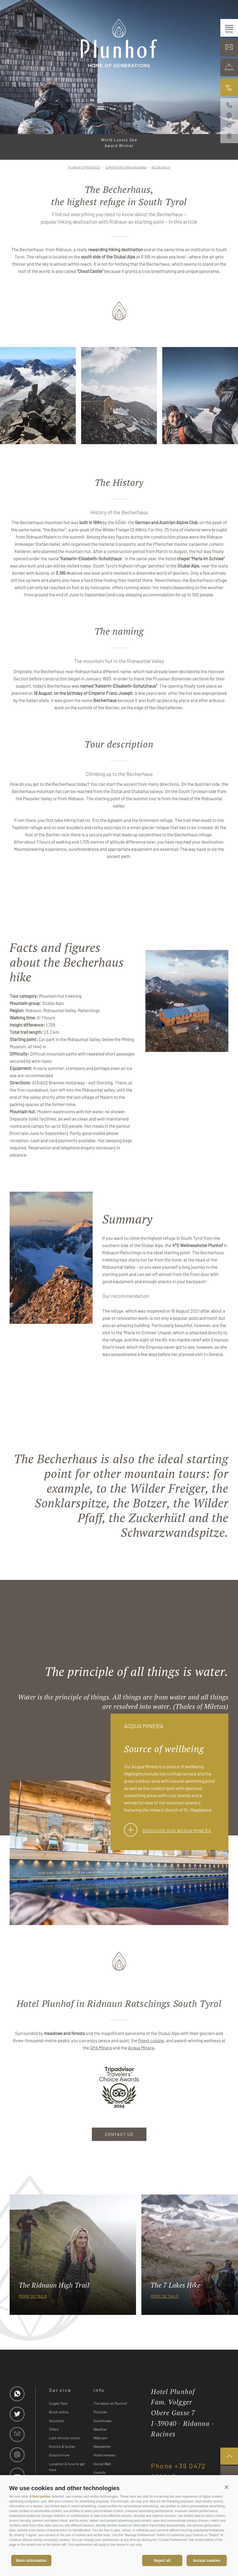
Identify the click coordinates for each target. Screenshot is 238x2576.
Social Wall (102, 2463)
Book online (59, 2412)
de (8, 10)
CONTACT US (119, 2134)
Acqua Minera (141, 2047)
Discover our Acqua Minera (167, 1830)
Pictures (100, 2412)
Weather (100, 2429)
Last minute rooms (64, 2438)
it (16, 10)
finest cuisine (151, 2040)
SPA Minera (101, 2047)
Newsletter (102, 2446)
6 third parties (40, 2496)
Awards (99, 2472)
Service (60, 2390)
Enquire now (59, 2455)
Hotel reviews (104, 2455)
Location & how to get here (67, 2466)
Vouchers (56, 2420)
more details (33, 2296)
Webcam (100, 2438)
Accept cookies (207, 2560)
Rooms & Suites (62, 2446)
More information (31, 2560)
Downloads (102, 2420)
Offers (54, 2429)
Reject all (162, 2560)
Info (99, 2390)
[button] (226, 2487)
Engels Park (58, 2403)
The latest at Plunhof (110, 2403)
